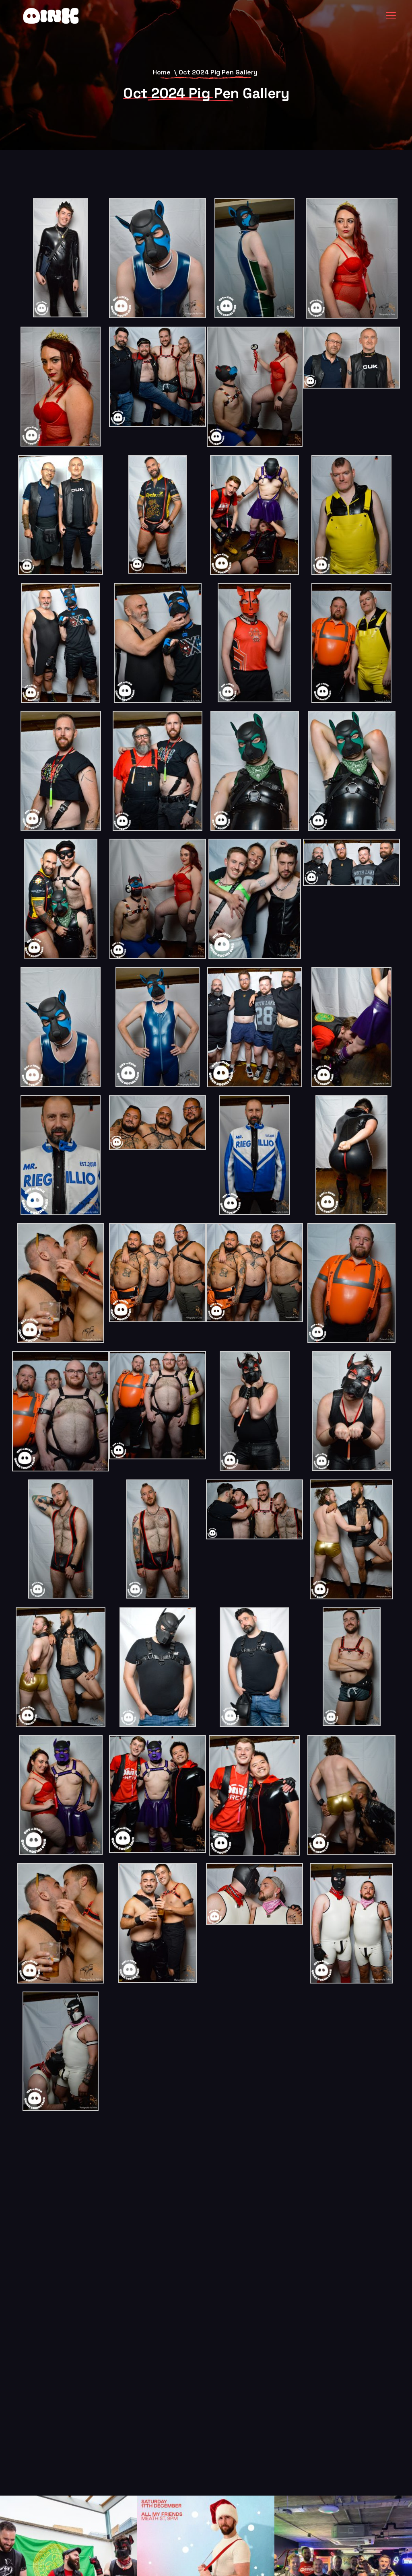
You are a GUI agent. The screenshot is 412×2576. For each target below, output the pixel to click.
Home (162, 72)
